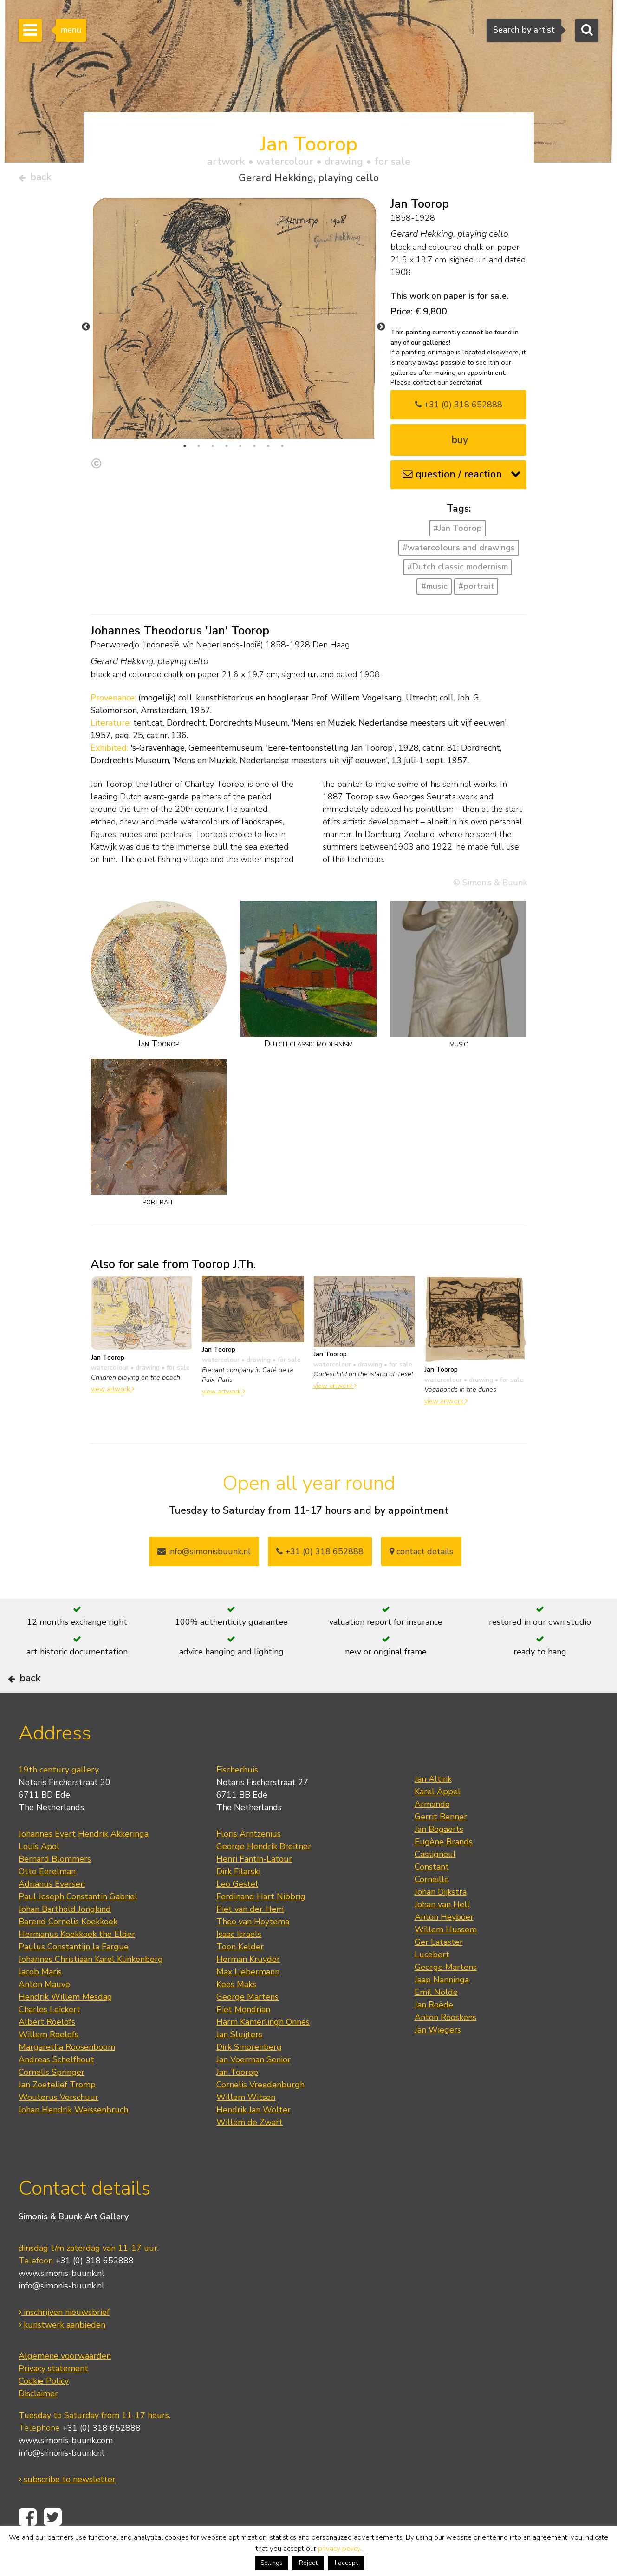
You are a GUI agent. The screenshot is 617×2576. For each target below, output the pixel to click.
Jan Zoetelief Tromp (57, 2113)
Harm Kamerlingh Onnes (263, 2050)
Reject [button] (308, 2562)
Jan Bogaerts (439, 1857)
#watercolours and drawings (459, 551)
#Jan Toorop (457, 531)
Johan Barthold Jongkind (65, 1937)
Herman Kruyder (248, 1988)
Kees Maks (236, 2013)
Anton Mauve (44, 2013)
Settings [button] (271, 2563)
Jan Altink (433, 1807)
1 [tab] (184, 449)
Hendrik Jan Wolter (253, 2138)
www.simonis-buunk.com (66, 2469)
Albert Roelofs (47, 2050)
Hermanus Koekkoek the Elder (77, 1962)
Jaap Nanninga (442, 2008)
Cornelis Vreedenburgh (260, 2113)
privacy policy (339, 2548)
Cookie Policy (44, 2410)
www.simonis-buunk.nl (61, 2302)
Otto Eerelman (47, 1900)
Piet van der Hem (250, 1937)
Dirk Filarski (238, 1900)
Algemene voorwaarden (65, 2385)
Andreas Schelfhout (56, 2088)
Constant (432, 1895)
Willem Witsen (245, 2125)
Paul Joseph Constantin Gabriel (78, 1925)
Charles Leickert (49, 2038)
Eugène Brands (444, 1870)
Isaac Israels (238, 1962)
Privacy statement (53, 2397)
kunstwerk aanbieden (62, 2354)
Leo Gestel (237, 1912)
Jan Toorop (237, 2100)
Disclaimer (38, 2422)
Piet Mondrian (243, 2038)
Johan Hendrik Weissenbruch (73, 2138)
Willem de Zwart (249, 2151)
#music (434, 590)
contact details (421, 1555)
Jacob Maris (40, 2000)
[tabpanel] (234, 357)
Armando (432, 1832)
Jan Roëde (434, 2033)
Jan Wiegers (438, 2058)
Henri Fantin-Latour (254, 1887)
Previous (86, 330)
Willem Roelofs (48, 2063)
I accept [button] (346, 2562)
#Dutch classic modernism (457, 570)
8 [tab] (282, 449)
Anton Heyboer (444, 1945)
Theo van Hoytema (252, 1950)
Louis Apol (39, 1875)
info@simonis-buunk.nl (61, 2315)
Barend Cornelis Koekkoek (68, 1950)
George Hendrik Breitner (263, 1875)
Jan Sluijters (239, 2063)
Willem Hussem (446, 1958)
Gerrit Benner (441, 1845)
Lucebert (432, 1983)
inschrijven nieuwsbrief (64, 2341)
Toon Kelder (240, 1975)
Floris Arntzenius (248, 1862)
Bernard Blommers (55, 1887)
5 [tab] (240, 449)
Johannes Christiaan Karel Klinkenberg (91, 1988)
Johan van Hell (442, 1933)
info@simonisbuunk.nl (204, 1555)
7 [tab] (268, 449)
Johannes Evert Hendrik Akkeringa (84, 1862)
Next (381, 330)
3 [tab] (212, 449)
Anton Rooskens (445, 2046)
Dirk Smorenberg (249, 2075)
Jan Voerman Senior (253, 2088)
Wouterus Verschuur (58, 2125)
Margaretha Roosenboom (67, 2075)
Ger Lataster (439, 1970)
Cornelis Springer (51, 2100)
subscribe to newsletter (67, 2508)
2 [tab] (198, 449)
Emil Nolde (436, 2021)
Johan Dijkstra (441, 1920)
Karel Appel (438, 1820)
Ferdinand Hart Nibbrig (260, 1925)
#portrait (476, 590)
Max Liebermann (247, 2000)
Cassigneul (435, 1883)
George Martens (247, 2025)
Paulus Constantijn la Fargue (74, 1975)
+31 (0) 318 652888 (458, 408)
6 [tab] (254, 449)
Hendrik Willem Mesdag (65, 2025)
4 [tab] (226, 449)
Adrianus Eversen (52, 1912)
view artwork (112, 1393)
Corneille (432, 1908)
